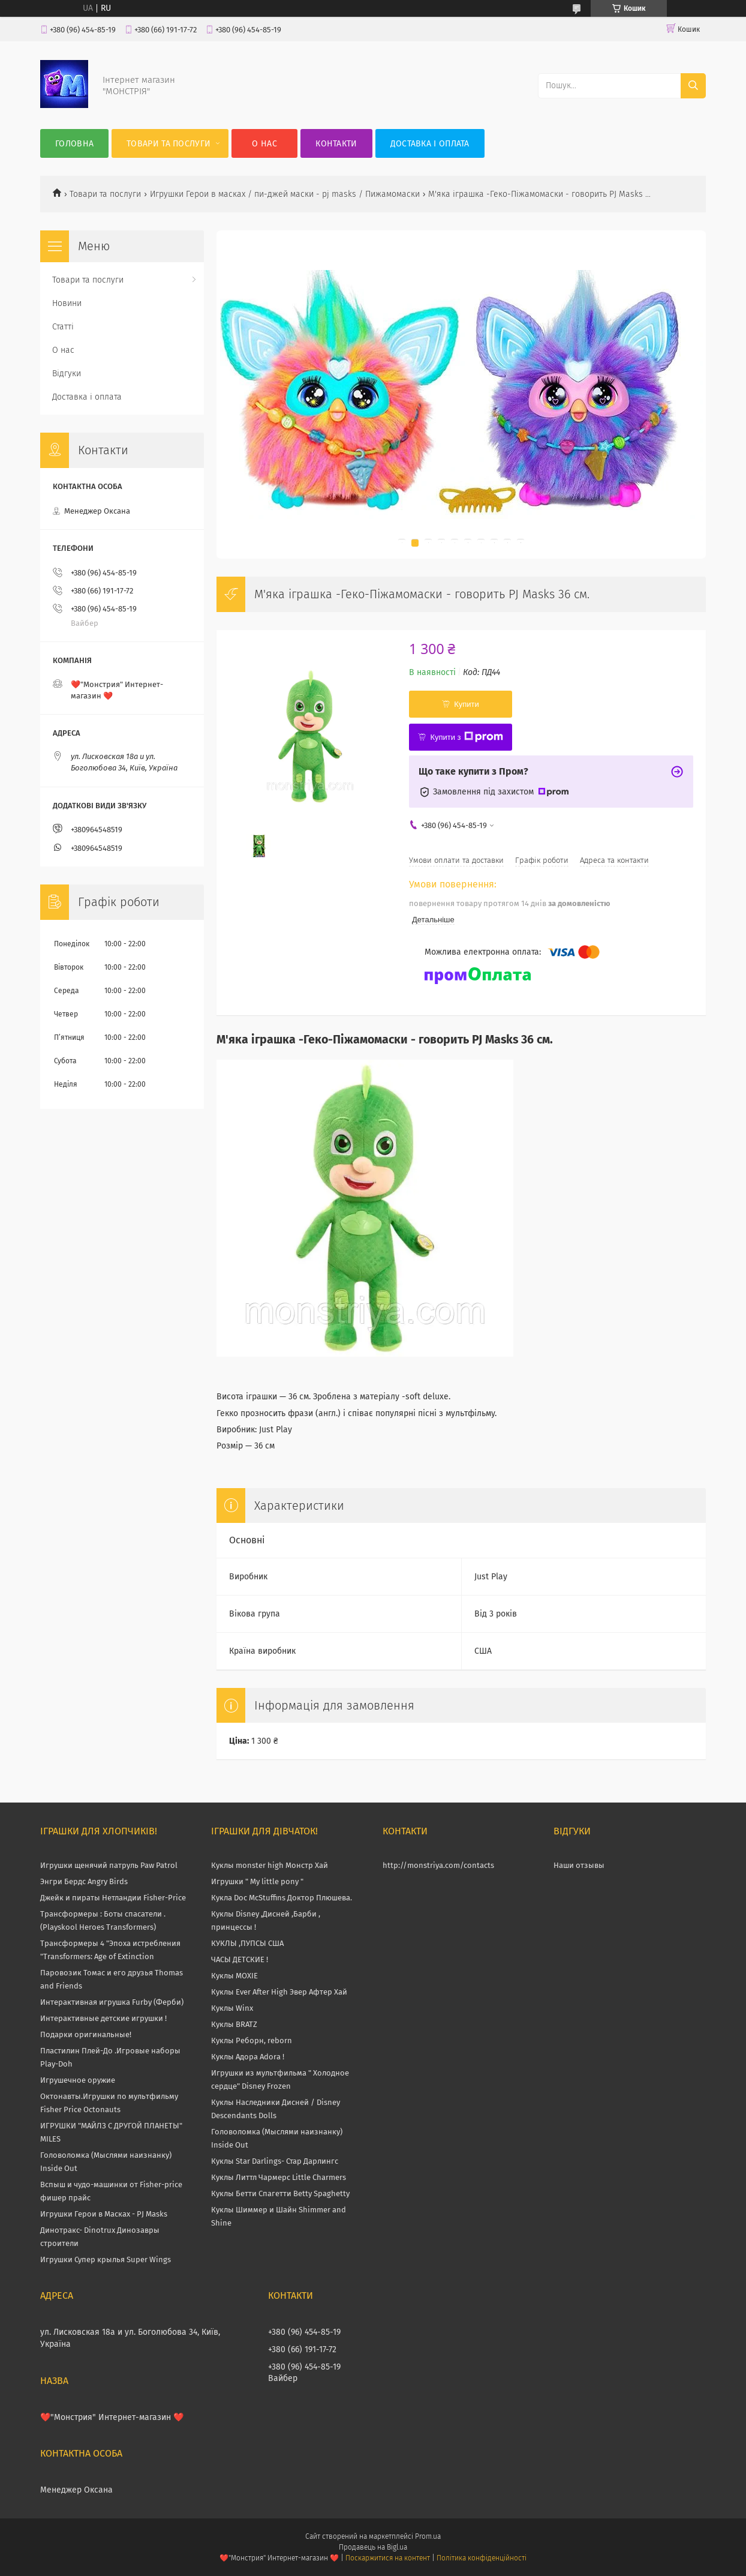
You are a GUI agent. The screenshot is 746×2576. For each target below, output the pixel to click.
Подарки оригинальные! (85, 2034)
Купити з (466, 736)
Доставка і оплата (430, 144)
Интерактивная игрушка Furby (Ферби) (112, 2002)
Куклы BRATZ (234, 2024)
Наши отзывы (579, 1865)
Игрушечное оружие (77, 2080)
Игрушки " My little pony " (257, 1881)
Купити (466, 704)
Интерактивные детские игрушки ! (103, 2018)
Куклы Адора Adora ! (247, 2056)
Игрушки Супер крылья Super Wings (105, 2259)
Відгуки (66, 373)
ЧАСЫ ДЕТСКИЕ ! (239, 1959)
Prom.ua (428, 2536)
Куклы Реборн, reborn (251, 2040)
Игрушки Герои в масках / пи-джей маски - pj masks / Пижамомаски (285, 194)
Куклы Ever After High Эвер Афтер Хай (279, 1991)
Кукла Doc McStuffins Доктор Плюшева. (281, 1897)
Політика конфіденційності (482, 2558)
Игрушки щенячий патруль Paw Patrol (109, 1865)
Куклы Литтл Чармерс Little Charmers (278, 2177)
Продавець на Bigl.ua (373, 2547)
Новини (67, 303)
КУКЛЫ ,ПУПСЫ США (247, 1943)
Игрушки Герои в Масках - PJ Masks (103, 2213)
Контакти (336, 144)
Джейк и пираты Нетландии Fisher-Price (113, 1897)
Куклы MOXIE (234, 1975)
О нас (264, 144)
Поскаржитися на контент (387, 2558)
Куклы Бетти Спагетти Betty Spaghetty (280, 2193)
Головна (74, 144)
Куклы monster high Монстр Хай (269, 1865)
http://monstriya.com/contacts (438, 1865)
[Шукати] (693, 85)
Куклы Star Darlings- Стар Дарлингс (274, 2161)
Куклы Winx (232, 2008)
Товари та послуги (168, 144)
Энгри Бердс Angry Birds (84, 1881)
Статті (63, 327)
